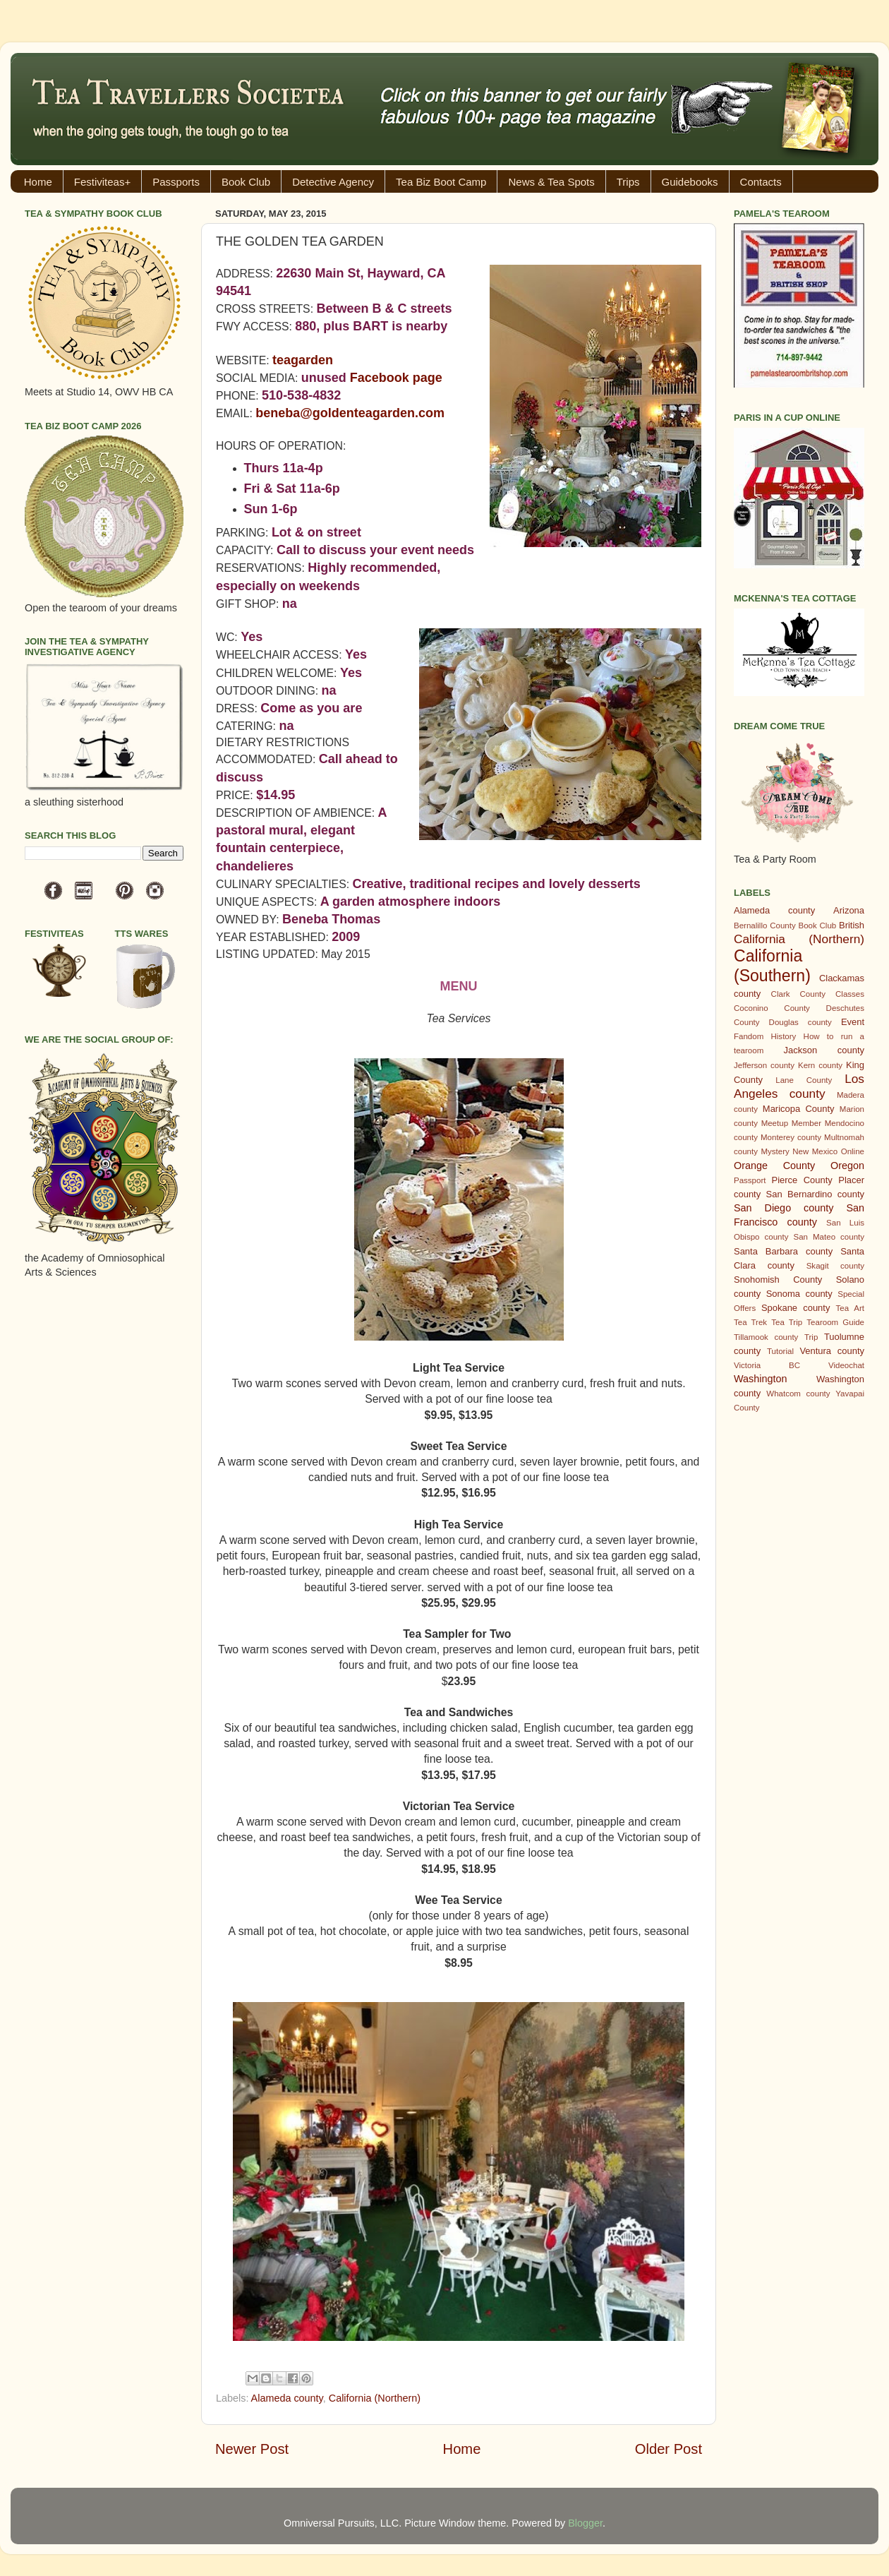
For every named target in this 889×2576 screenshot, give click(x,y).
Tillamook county (766, 1337)
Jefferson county (764, 1065)
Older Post (668, 2449)
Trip (811, 1337)
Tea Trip (786, 1322)
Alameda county (287, 2398)
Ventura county (831, 1351)
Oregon (847, 1165)
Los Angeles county (799, 1086)
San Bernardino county (815, 1194)
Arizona (848, 910)
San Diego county (783, 1208)
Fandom (748, 1036)
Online (852, 1151)
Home (38, 182)
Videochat (846, 1365)
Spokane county (795, 1307)
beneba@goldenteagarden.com (350, 413)
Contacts (761, 182)
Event (852, 1022)
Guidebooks (690, 182)
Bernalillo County (765, 925)
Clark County (798, 994)
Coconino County (772, 1008)
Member (806, 1123)
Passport (750, 1180)
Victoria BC (767, 1365)
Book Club (246, 182)
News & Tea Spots (551, 182)
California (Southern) (772, 966)
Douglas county (800, 1022)
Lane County (803, 1080)
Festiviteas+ (102, 182)
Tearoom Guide (835, 1322)
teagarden (302, 360)
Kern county (820, 1065)
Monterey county (791, 1137)
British (851, 925)
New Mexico (814, 1151)
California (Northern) (375, 2398)
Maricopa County (799, 1108)
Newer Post (252, 2449)
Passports (176, 182)
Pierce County (802, 1180)
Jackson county (824, 1050)
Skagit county (835, 1266)
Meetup (774, 1123)
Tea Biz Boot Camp (441, 182)
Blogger (585, 2523)
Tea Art (850, 1308)
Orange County (774, 1165)
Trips (628, 182)
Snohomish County (778, 1279)
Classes (849, 994)
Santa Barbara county (783, 1251)
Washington (760, 1378)
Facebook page (396, 378)
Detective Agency (333, 182)
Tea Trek (750, 1322)
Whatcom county (798, 1393)
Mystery (775, 1151)
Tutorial (780, 1351)
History (784, 1036)
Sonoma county (799, 1293)
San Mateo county (829, 1237)
